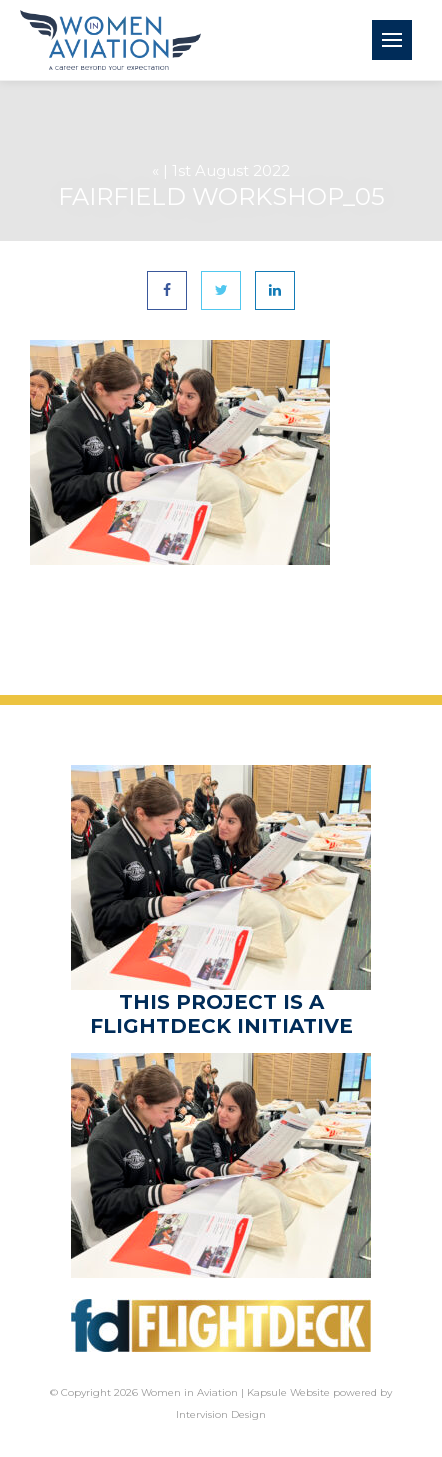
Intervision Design (221, 1414)
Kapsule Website (288, 1392)
